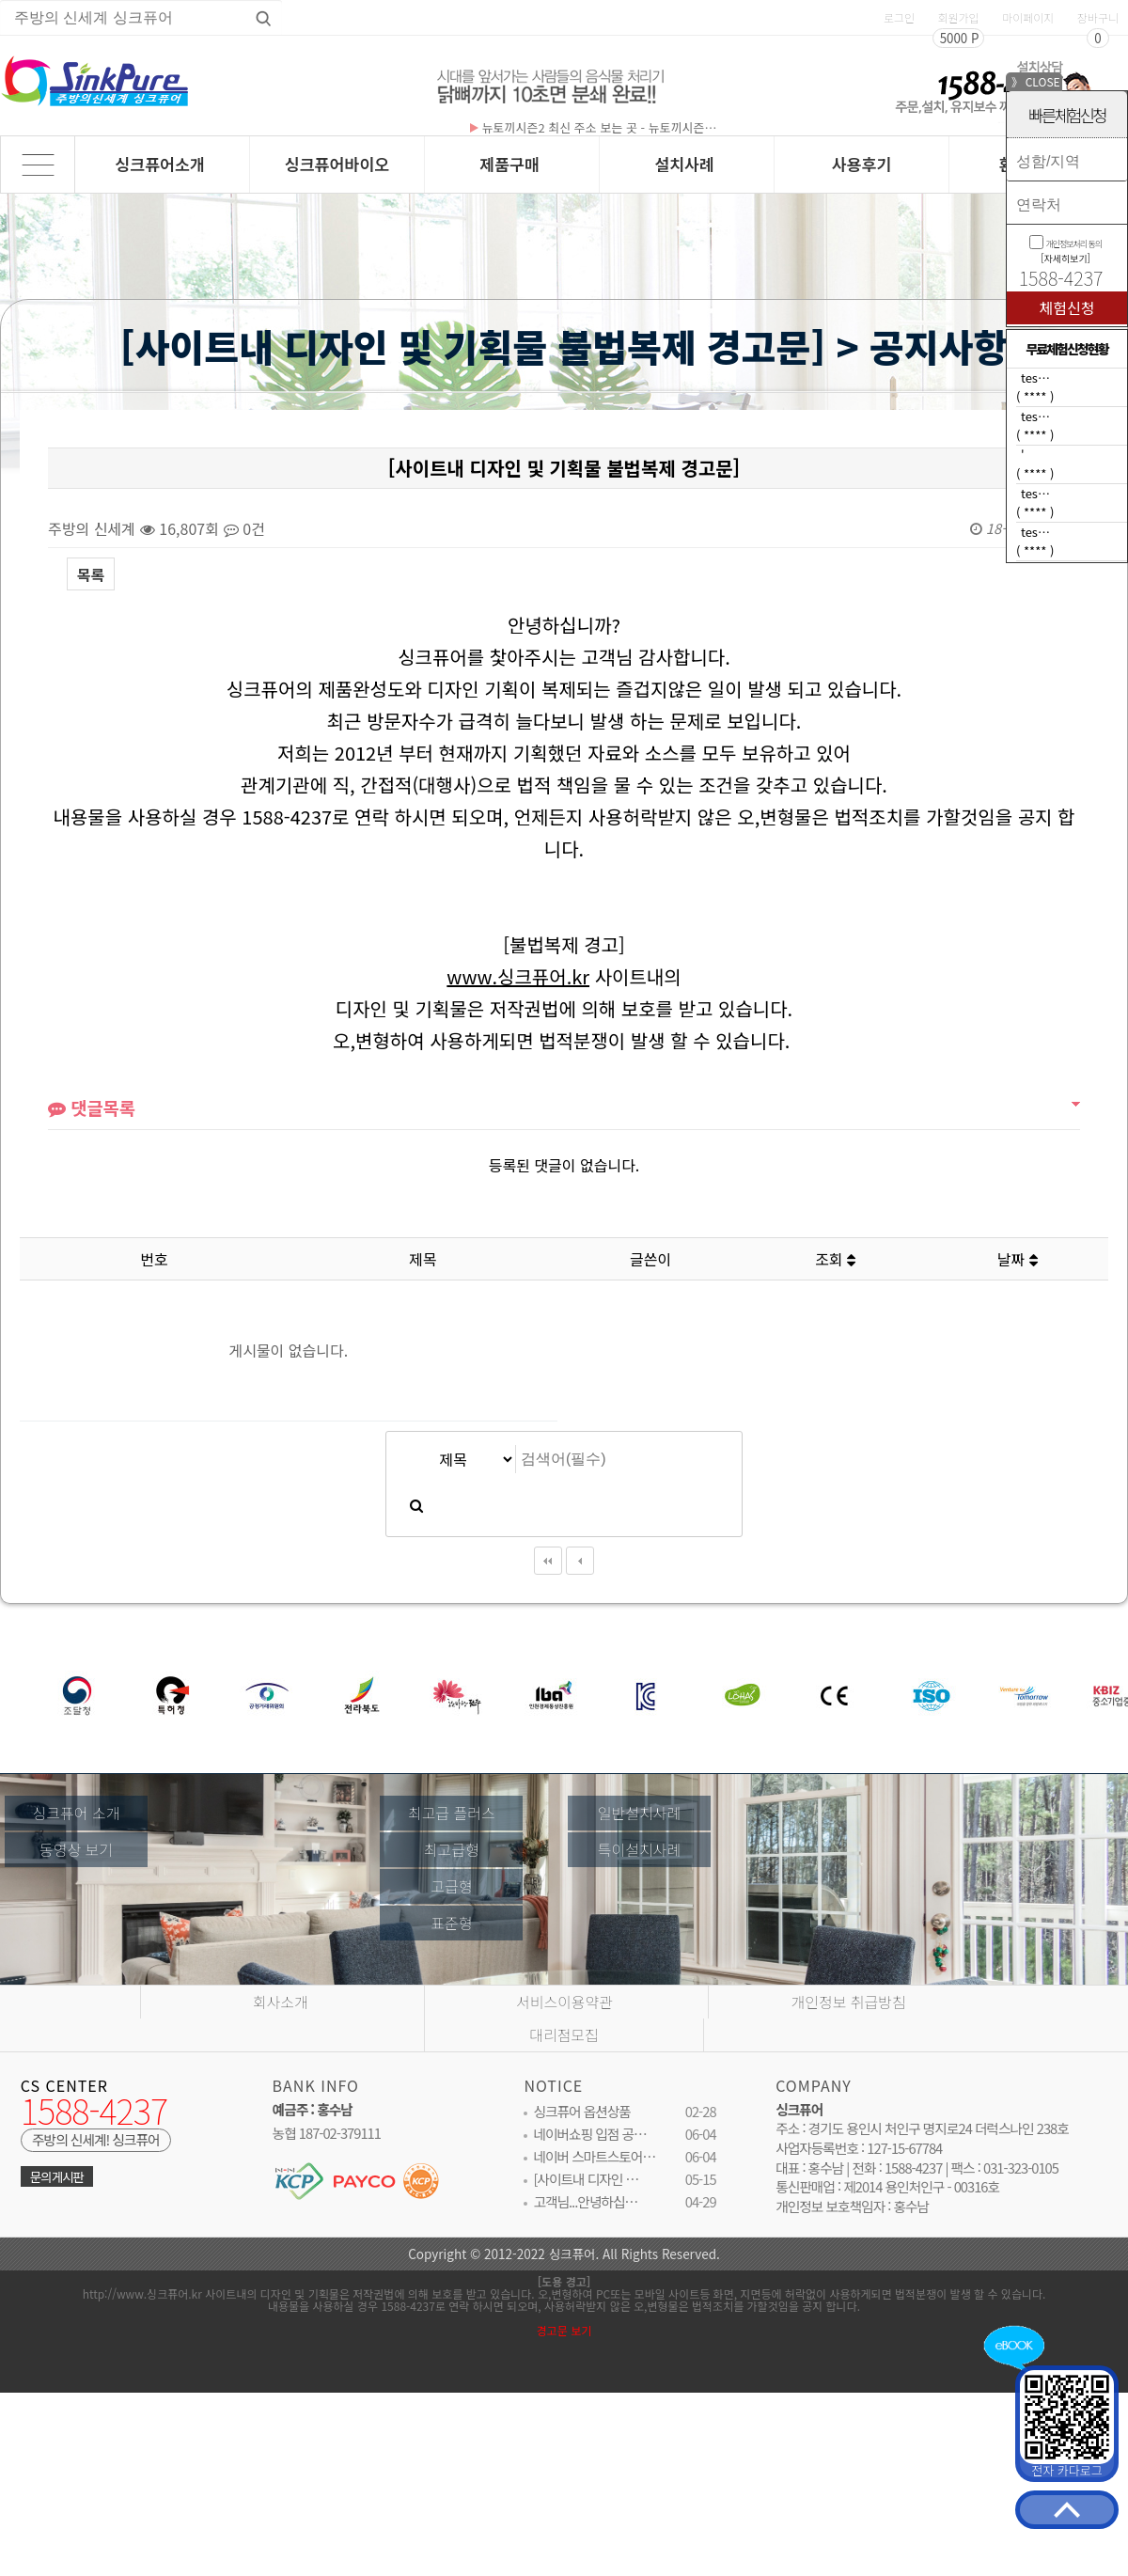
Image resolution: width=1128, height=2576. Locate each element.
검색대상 (1, 391)
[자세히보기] (1065, 258)
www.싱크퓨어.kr (517, 1006)
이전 (580, 1588)
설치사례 (684, 164)
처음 (548, 1588)
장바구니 (1098, 17)
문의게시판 (57, 2196)
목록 (90, 574)
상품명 (0, 0)
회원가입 (958, 17)
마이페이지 (1028, 17)
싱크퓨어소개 (160, 164)
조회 (835, 1259)
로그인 (899, 17)
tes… (1035, 377)
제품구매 (509, 164)
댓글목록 (91, 1140)
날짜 (1017, 1259)
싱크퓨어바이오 (337, 164)
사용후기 (862, 164)
